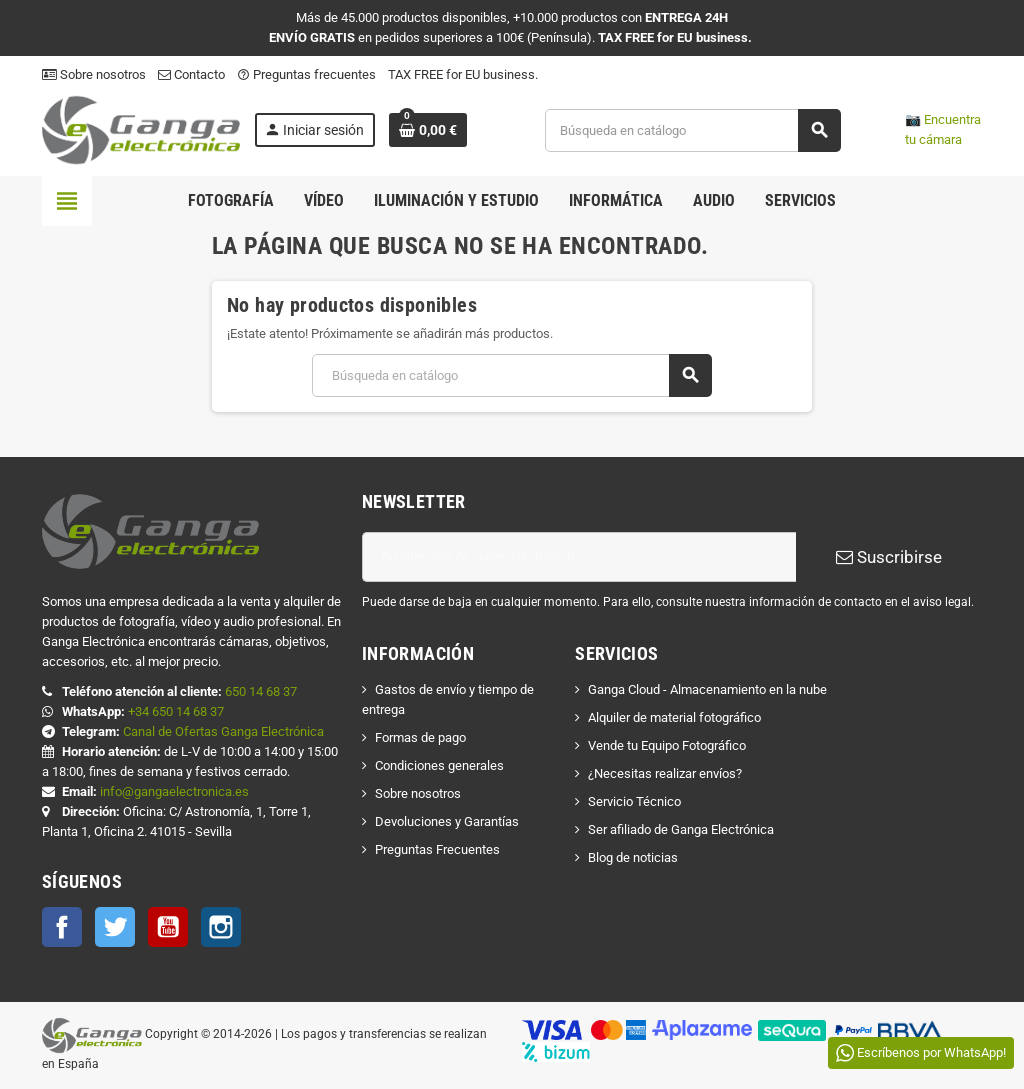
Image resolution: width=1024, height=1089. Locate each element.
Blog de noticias (633, 857)
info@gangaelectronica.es (174, 791)
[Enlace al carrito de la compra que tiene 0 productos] (428, 130)
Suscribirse (889, 557)
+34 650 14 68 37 (176, 711)
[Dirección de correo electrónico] (579, 557)
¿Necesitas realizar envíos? (665, 773)
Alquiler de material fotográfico (674, 717)
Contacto (191, 74)
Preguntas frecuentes (306, 74)
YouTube (168, 927)
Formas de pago (420, 737)
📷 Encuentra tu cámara (943, 129)
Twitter (115, 927)
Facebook (62, 927)
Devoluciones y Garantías (447, 821)
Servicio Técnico (634, 801)
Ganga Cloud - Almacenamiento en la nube (707, 689)
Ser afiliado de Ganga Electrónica (681, 829)
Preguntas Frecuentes (437, 849)
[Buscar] (693, 130)
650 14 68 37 (261, 691)
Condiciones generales (439, 765)
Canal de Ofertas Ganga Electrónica (223, 731)
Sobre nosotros (94, 74)
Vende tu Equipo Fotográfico (667, 745)
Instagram (221, 927)
